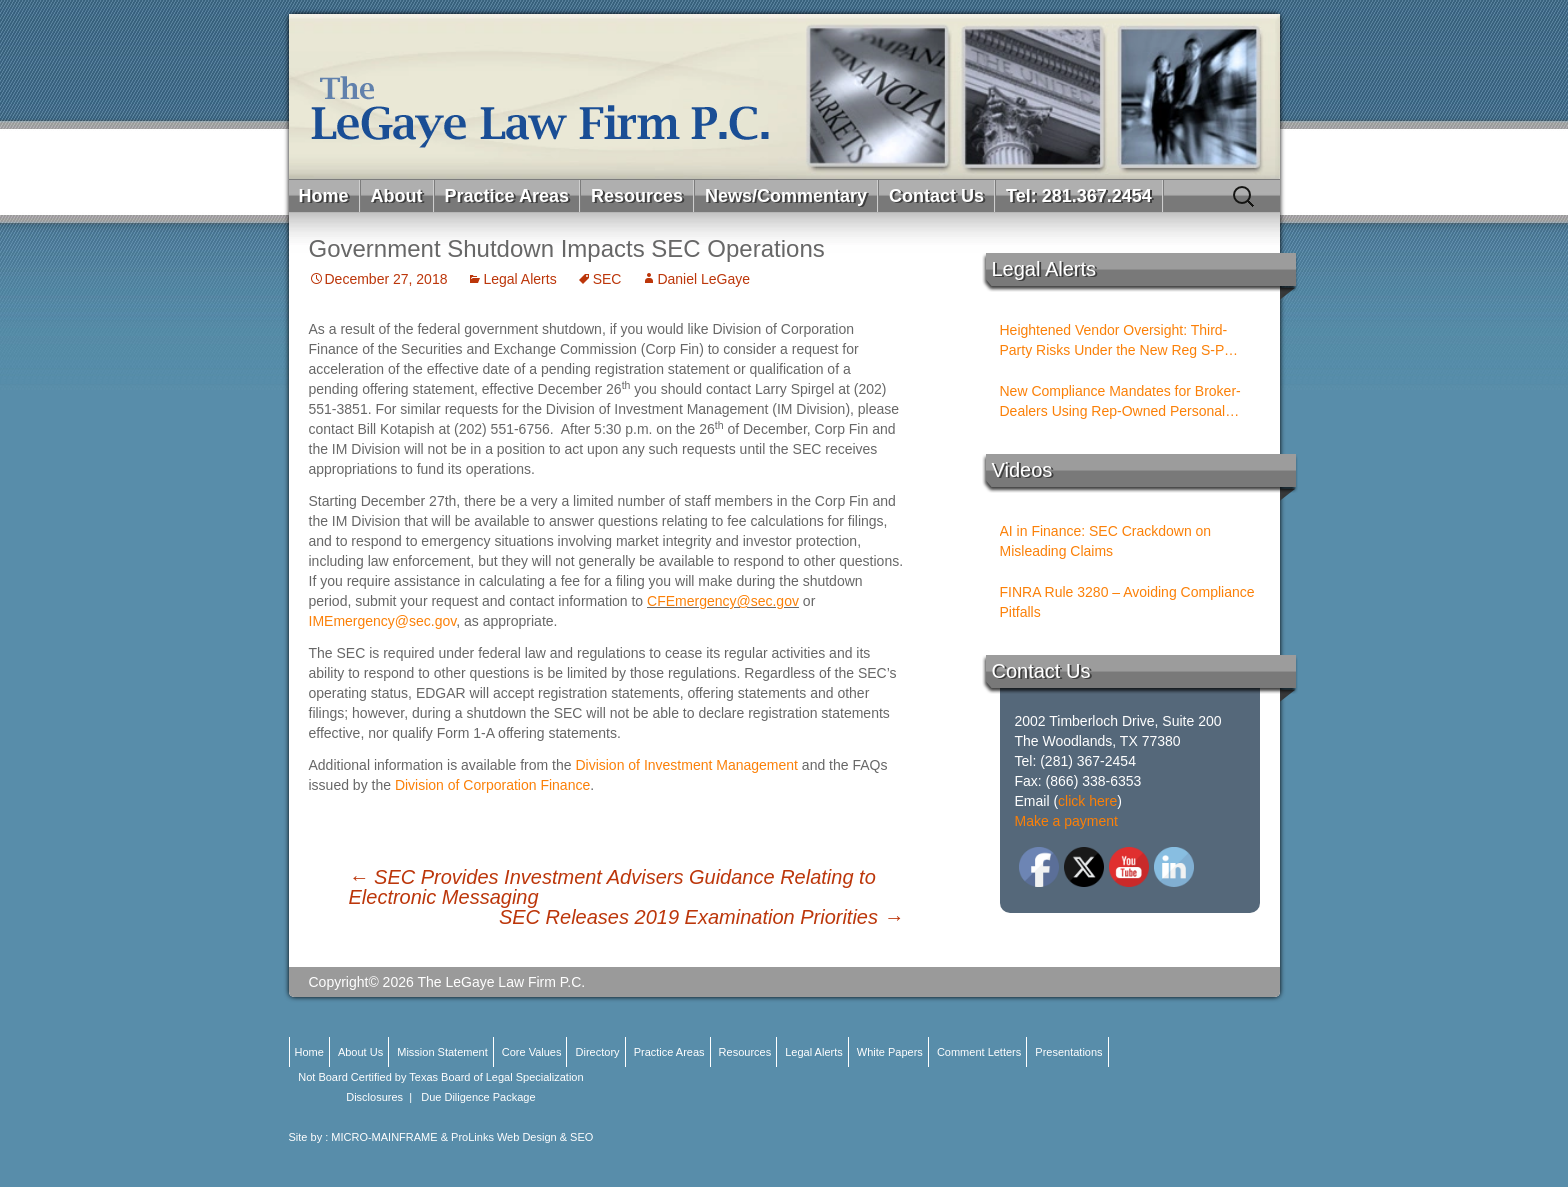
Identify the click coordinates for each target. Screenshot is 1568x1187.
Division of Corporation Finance (492, 785)
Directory (598, 1052)
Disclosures (374, 1097)
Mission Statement (442, 1052)
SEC (607, 279)
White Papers (890, 1052)
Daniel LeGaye (703, 279)
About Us (360, 1052)
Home (324, 196)
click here (1087, 801)
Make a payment (1067, 821)
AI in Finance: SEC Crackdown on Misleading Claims (1106, 541)
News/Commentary (786, 196)
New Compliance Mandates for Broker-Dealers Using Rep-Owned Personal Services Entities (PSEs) (1120, 402)
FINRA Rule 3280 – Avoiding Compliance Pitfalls (1127, 602)
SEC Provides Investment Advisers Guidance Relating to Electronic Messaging (612, 887)
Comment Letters (979, 1052)
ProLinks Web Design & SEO (522, 1137)
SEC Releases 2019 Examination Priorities (701, 917)
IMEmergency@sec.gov (383, 621)
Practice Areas (507, 196)
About (397, 196)
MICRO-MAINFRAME (384, 1137)
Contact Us (936, 196)
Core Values (532, 1052)
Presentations (1068, 1052)
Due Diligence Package (478, 1097)
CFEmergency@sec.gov (723, 601)
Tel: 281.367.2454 (1079, 196)
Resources (637, 196)
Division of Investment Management (686, 765)
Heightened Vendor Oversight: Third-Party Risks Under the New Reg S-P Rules (1114, 341)
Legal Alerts (519, 279)
